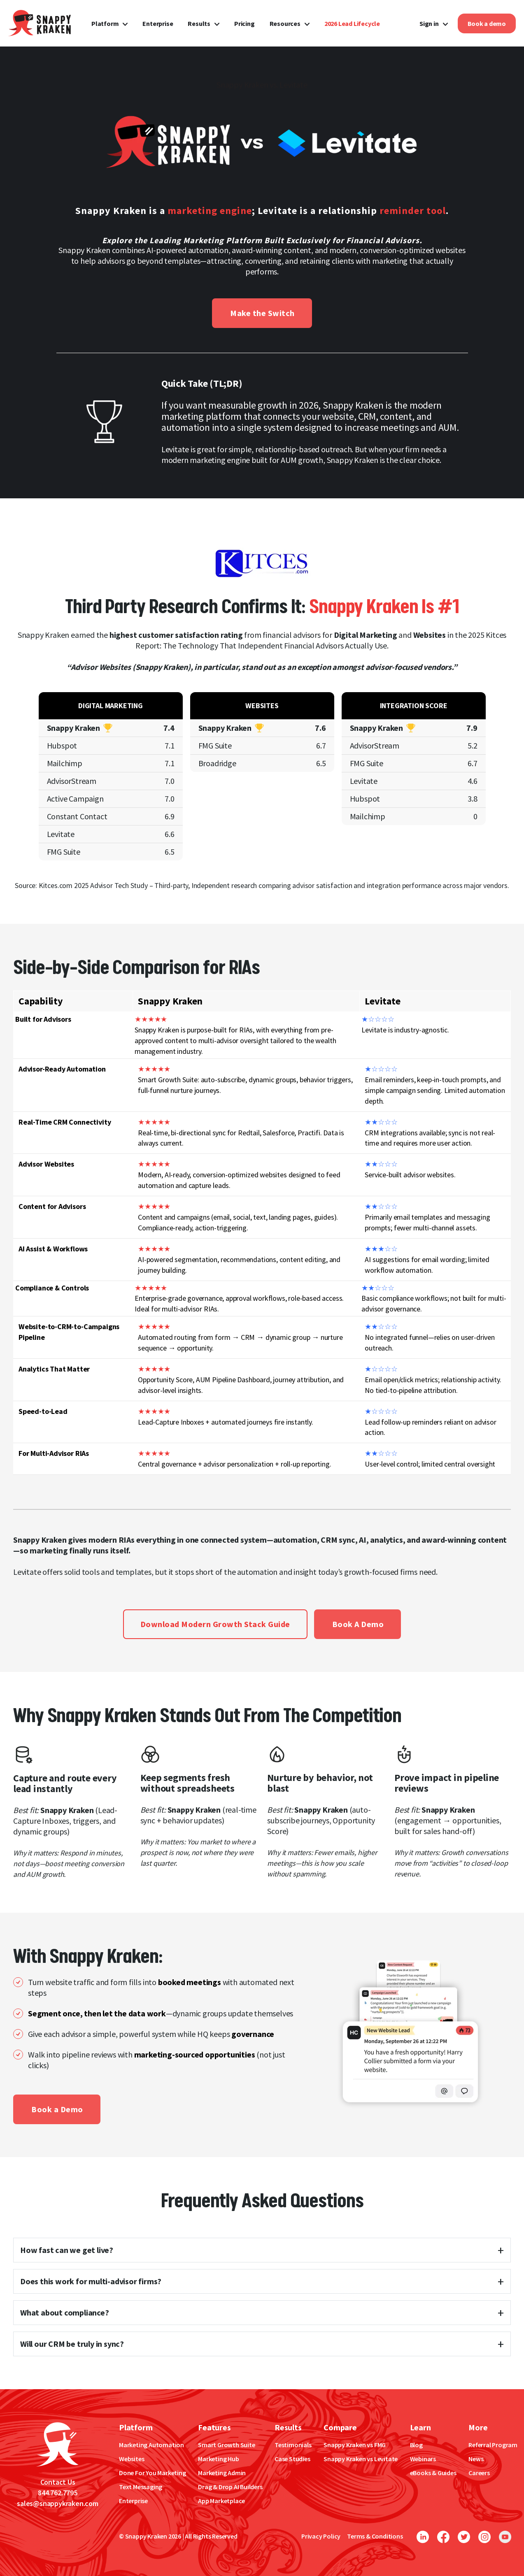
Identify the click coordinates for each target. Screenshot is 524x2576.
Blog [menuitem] (416, 2445)
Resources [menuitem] (285, 23)
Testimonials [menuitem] (293, 2445)
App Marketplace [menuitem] (221, 2501)
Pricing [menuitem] (244, 23)
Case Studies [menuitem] (292, 2459)
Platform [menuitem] (105, 23)
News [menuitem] (475, 2459)
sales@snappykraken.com (57, 2503)
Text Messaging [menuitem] (140, 2487)
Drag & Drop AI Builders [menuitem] (230, 2487)
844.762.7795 (57, 2492)
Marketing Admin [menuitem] (222, 2473)
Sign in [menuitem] (429, 23)
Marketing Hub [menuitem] (218, 2459)
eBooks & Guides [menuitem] (433, 2473)
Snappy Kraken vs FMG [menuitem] (355, 2445)
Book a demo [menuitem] (487, 23)
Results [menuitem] (199, 23)
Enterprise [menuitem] (157, 23)
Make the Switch (262, 313)
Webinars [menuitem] (423, 2459)
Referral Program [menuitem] (492, 2445)
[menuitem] (352, 23)
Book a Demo (57, 2109)
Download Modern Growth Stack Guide (215, 1624)
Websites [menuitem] (131, 2459)
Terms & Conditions (375, 2536)
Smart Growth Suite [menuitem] (226, 2445)
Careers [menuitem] (479, 2473)
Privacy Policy (320, 2536)
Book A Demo (358, 1624)
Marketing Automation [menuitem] (151, 2445)
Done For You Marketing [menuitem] (152, 2473)
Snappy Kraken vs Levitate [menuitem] (361, 2459)
